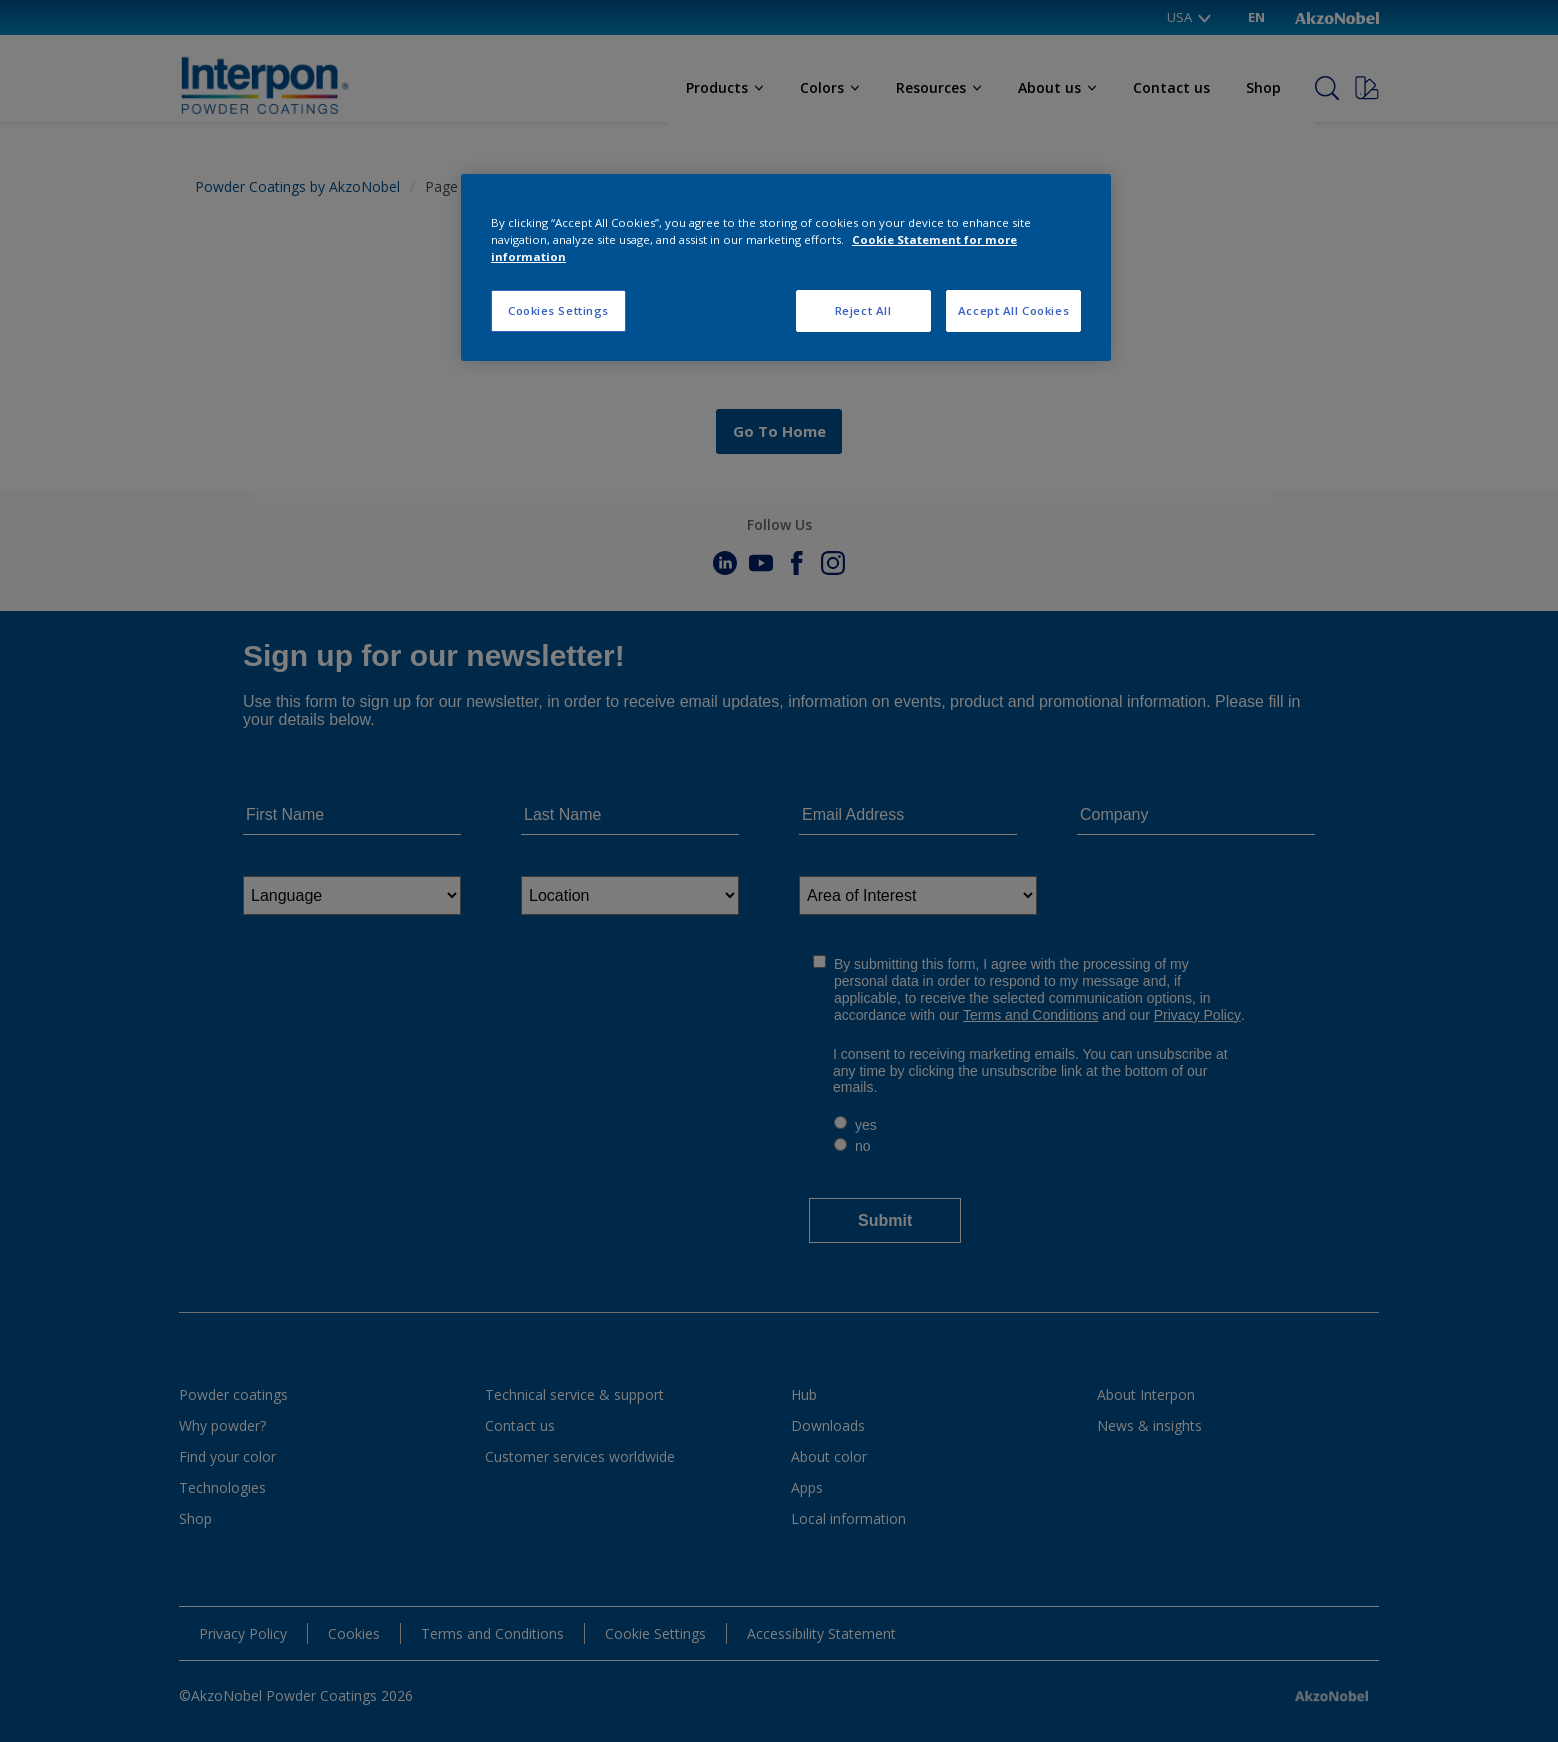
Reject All (863, 310)
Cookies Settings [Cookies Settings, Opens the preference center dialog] (558, 310)
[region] (786, 267)
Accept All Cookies (1013, 310)
